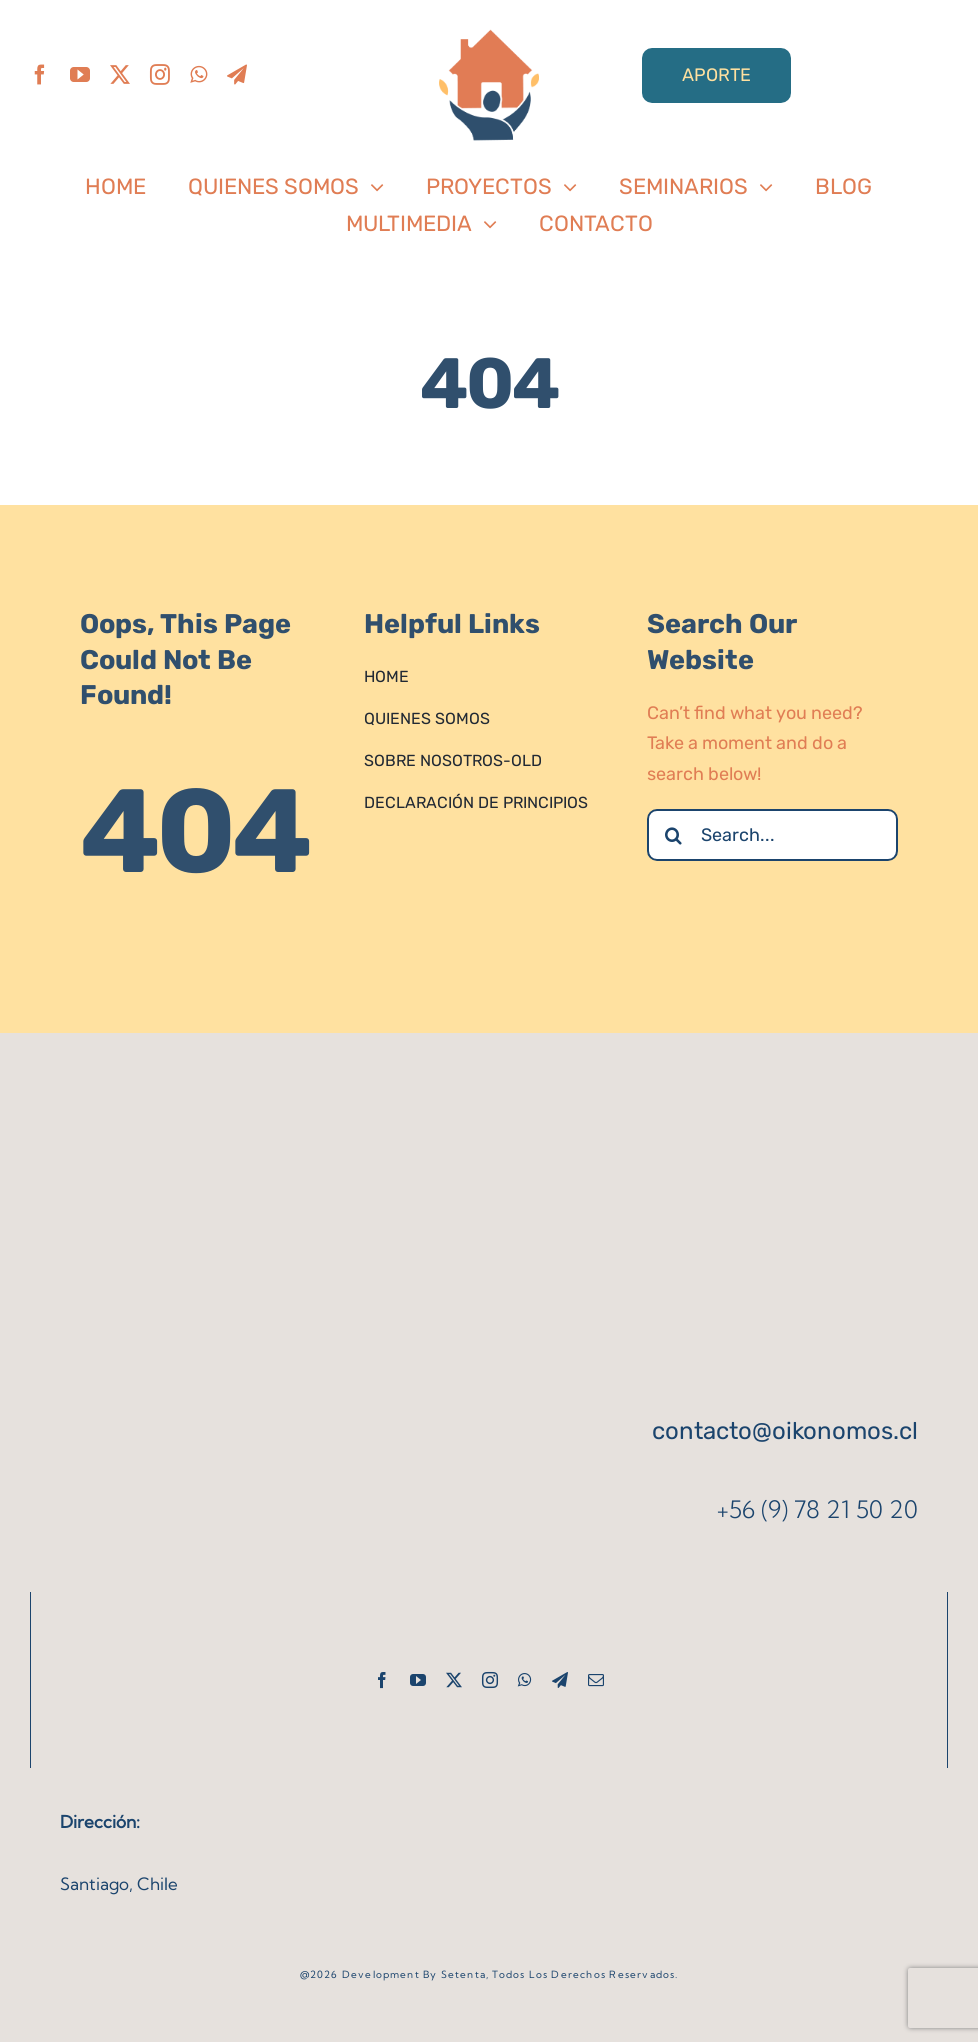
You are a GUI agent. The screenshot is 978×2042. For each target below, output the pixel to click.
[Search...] (772, 835)
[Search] (673, 835)
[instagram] (160, 75)
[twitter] (120, 75)
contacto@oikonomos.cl (785, 1431)
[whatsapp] (198, 75)
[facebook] (40, 75)
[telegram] (237, 75)
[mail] (596, 1680)
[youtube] (80, 75)
